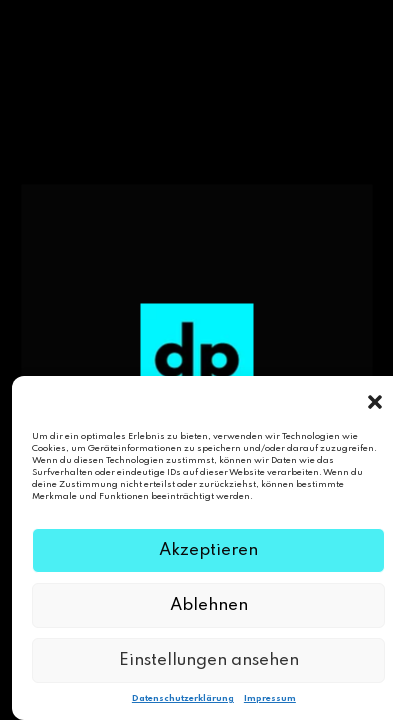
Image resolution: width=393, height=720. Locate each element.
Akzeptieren (208, 550)
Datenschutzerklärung (183, 698)
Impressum (270, 698)
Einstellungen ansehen (209, 660)
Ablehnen (209, 605)
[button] (375, 401)
